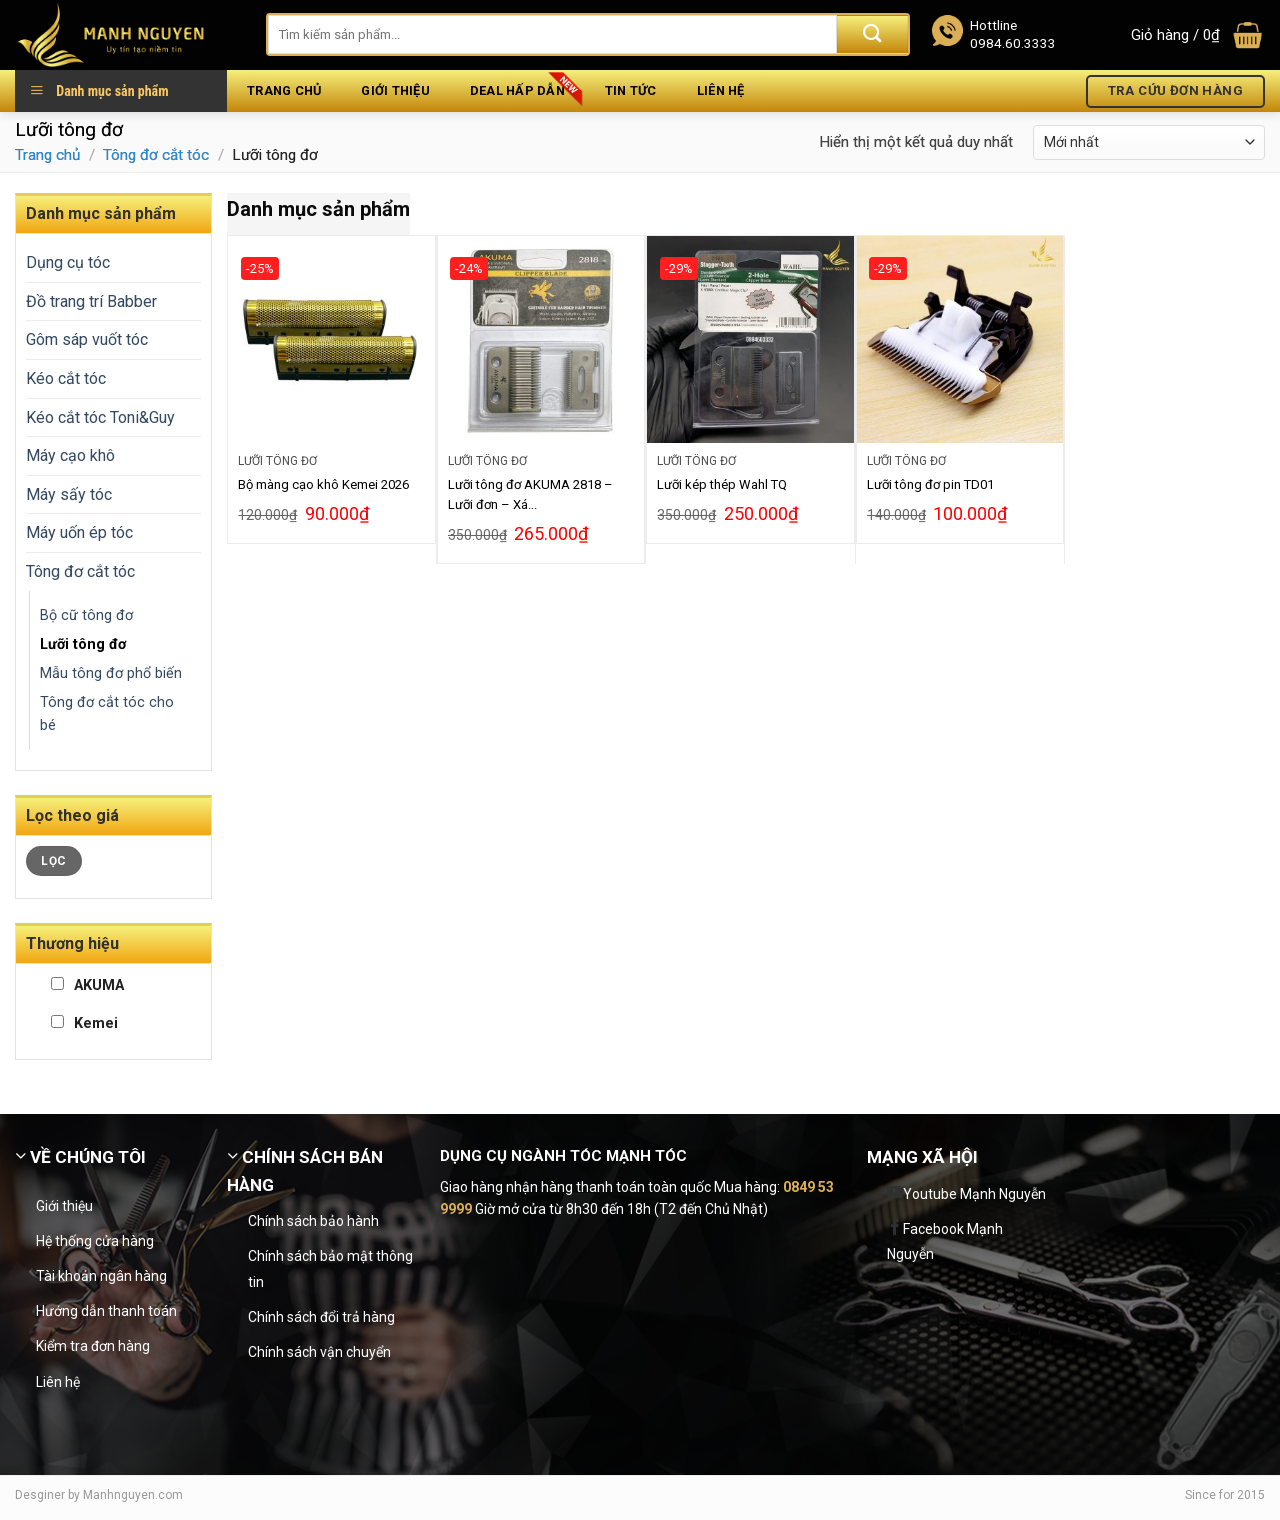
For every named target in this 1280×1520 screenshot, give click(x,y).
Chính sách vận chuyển (319, 1352)
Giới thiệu (395, 90)
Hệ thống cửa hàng (95, 1241)
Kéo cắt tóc (66, 378)
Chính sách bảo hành (313, 1221)
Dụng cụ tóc (68, 262)
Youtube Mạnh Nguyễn (974, 1194)
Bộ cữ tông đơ (86, 615)
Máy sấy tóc (69, 494)
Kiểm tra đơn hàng (93, 1346)
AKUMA (87, 985)
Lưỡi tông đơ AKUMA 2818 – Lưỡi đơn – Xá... (530, 494)
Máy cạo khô (70, 455)
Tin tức (631, 90)
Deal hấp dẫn (517, 90)
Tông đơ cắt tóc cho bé (107, 714)
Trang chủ (284, 90)
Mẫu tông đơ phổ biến (111, 673)
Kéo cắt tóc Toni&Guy (100, 417)
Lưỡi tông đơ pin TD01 (930, 484)
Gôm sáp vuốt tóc (87, 339)
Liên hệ (721, 90)
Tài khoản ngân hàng (101, 1276)
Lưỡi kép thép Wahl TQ (722, 484)
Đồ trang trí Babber (91, 301)
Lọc (53, 861)
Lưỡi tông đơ (83, 644)
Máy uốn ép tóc (79, 532)
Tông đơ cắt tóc (156, 155)
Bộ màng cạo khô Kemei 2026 (323, 484)
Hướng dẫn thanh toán (106, 1311)
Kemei (84, 1023)
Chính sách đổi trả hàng (321, 1317)
